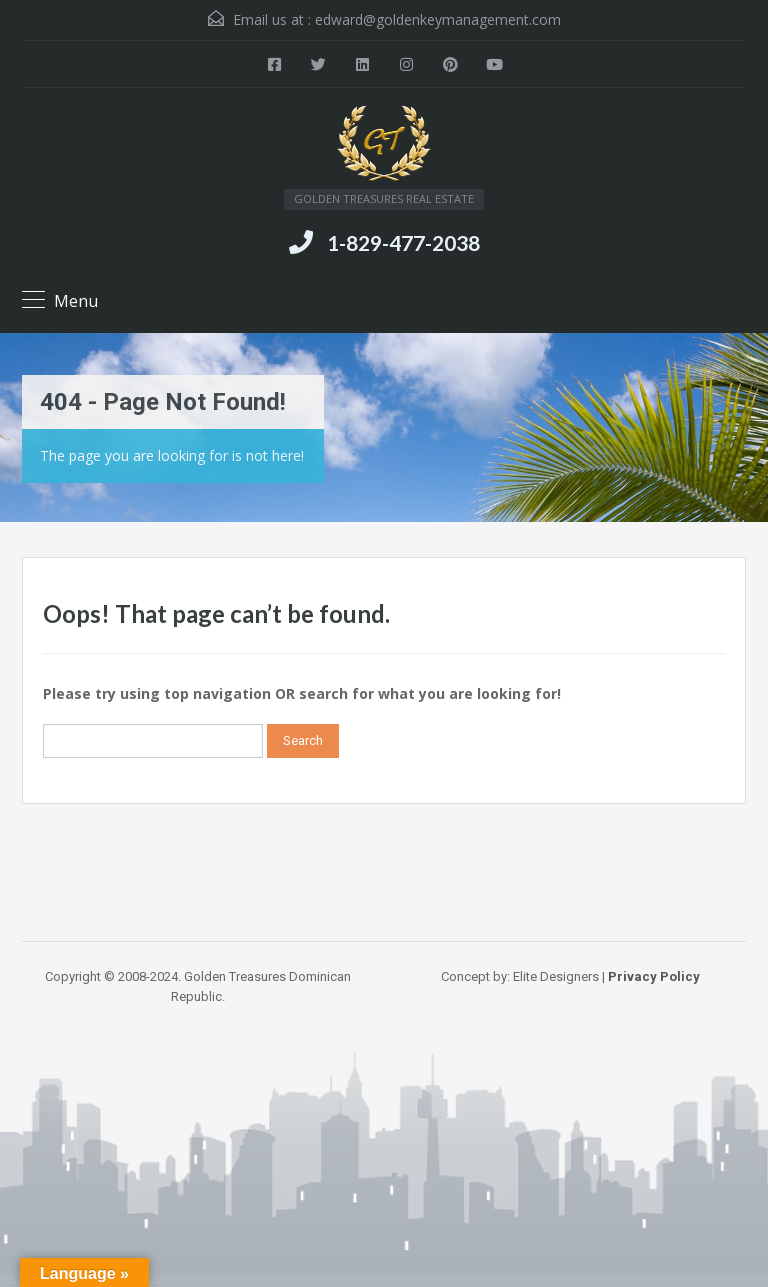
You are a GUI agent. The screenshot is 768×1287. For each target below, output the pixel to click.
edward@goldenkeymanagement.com (438, 19)
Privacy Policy (654, 976)
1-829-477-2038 (403, 242)
